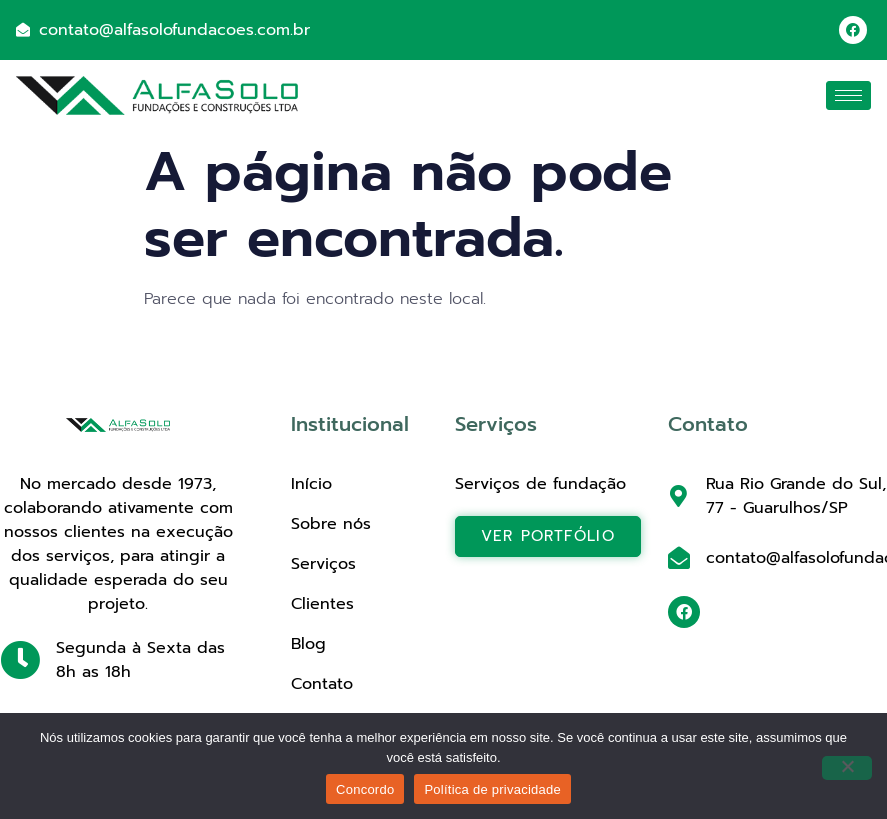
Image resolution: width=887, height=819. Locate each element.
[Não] (847, 768)
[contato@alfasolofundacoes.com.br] (679, 558)
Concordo (365, 789)
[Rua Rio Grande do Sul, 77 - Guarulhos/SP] (679, 496)
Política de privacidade (492, 789)
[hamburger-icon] (848, 95)
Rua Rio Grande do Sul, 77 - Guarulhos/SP (796, 496)
